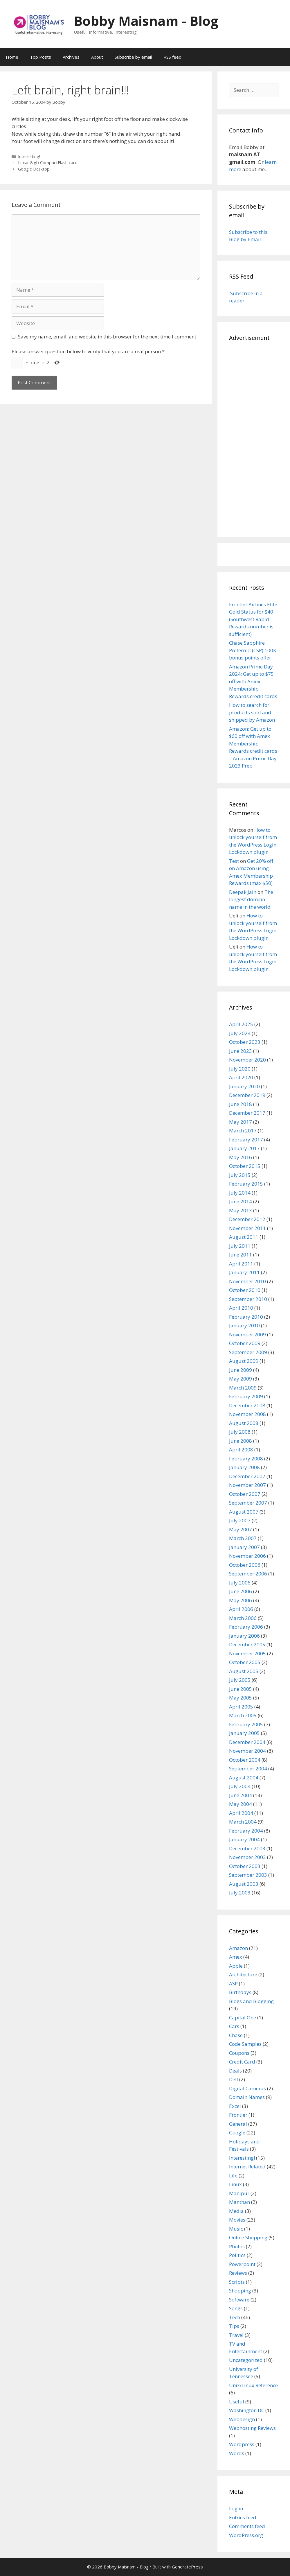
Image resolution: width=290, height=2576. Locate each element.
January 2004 (244, 1839)
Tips (234, 2326)
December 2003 (247, 1848)
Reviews (238, 2273)
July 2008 (240, 1431)
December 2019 (247, 1095)
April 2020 (241, 1077)
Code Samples (245, 2044)
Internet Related (247, 2166)
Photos (237, 2246)
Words (236, 2453)
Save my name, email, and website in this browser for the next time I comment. (107, 336)
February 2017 (246, 1139)
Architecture (243, 1974)
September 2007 (248, 1502)
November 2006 (247, 1556)
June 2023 (240, 1051)
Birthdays (240, 1992)
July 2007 (240, 1520)
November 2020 (247, 1059)
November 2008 (247, 1414)
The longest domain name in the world (251, 899)
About (97, 57)
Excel (235, 2106)
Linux (235, 2184)
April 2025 (241, 1024)
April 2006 (241, 1609)
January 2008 (244, 1467)
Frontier (238, 2114)
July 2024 (240, 1033)
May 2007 (240, 1529)
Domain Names (247, 2097)
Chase (236, 2035)
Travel (236, 2335)
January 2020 (244, 1086)
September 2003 (248, 1875)
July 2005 (240, 1680)
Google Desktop (34, 169)
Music (236, 2228)
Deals (235, 2070)
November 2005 (247, 1653)
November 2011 (247, 1228)
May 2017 (240, 1121)
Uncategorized (246, 2360)
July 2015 (240, 1175)
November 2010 (247, 1281)
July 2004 (240, 1786)
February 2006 (246, 1626)
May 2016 (240, 1157)
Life (233, 2175)
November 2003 (247, 1857)
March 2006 (243, 1618)
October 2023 (244, 1042)
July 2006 (240, 1582)
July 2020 (240, 1068)
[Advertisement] (253, 438)
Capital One (242, 2017)
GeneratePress (187, 2567)
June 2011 (240, 1254)
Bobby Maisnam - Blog (146, 21)
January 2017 (244, 1148)
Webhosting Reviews (252, 2428)
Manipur (239, 2193)
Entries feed (242, 2517)
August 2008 (243, 1423)
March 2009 (243, 1387)
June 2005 (240, 1689)
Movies (237, 2219)
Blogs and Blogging (251, 2001)
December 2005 (247, 1644)
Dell (233, 2079)
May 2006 (240, 1600)
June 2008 (240, 1440)
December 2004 (247, 1742)
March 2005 (243, 1715)
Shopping (240, 2290)
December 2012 (247, 1219)
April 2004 (241, 1813)
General (238, 2123)
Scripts (237, 2282)
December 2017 (247, 1112)
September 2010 (248, 1299)
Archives (71, 57)
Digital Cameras (247, 2088)
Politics (237, 2255)
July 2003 (240, 1892)
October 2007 (244, 1494)
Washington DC (246, 2410)
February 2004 (246, 1830)
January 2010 (244, 1325)
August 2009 (243, 1361)
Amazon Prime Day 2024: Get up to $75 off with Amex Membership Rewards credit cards (253, 681)
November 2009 (247, 1334)
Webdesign (242, 2419)
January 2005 (244, 1733)
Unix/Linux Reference (253, 2385)
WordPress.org (246, 2535)
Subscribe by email (133, 57)
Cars (234, 2026)
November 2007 (247, 1485)
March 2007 (243, 1538)
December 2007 (247, 1476)
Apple (236, 1965)
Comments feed (247, 2526)
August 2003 (243, 1884)
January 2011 (244, 1272)
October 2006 (244, 1565)
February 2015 (246, 1183)
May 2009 (240, 1378)
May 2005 (240, 1697)
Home (12, 57)
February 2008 (246, 1458)
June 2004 (240, 1795)
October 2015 (244, 1166)
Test (234, 861)
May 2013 (240, 1210)
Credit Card (242, 2061)
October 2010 (244, 1290)
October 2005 (244, 1662)
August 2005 (243, 1671)
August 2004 (243, 1777)
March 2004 (243, 1821)
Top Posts (40, 57)
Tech (234, 2317)
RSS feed (172, 57)
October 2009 (244, 1343)
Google (237, 2132)
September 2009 (248, 1352)
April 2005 (241, 1706)
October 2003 (244, 1866)
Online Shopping (248, 2237)
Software (239, 2299)
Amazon (238, 1948)
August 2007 (243, 1511)
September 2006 (248, 1573)
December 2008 (247, 1405)
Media (236, 2211)
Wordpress (241, 2444)
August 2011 (243, 1237)
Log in (236, 2508)
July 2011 (240, 1246)
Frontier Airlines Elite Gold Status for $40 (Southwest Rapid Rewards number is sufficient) (253, 619)
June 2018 (240, 1104)
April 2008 (241, 1449)
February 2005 (246, 1724)
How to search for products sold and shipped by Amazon (252, 712)
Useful (236, 2401)
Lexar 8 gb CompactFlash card (48, 162)
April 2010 (241, 1307)
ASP (233, 1983)
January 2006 (244, 1635)
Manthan (239, 2202)
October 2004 (244, 1759)
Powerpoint (242, 2264)
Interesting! (29, 156)
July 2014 (240, 1192)
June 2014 (240, 1201)
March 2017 (243, 1130)
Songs (236, 2308)
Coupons (239, 2053)
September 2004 (248, 1768)
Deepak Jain (242, 892)
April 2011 (241, 1263)
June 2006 (240, 1591)
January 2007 (244, 1547)
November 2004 (247, 1750)
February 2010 (246, 1316)
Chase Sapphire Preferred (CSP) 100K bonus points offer (252, 650)
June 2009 (240, 1370)
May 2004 (240, 1804)
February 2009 (246, 1396)
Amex (235, 1956)
